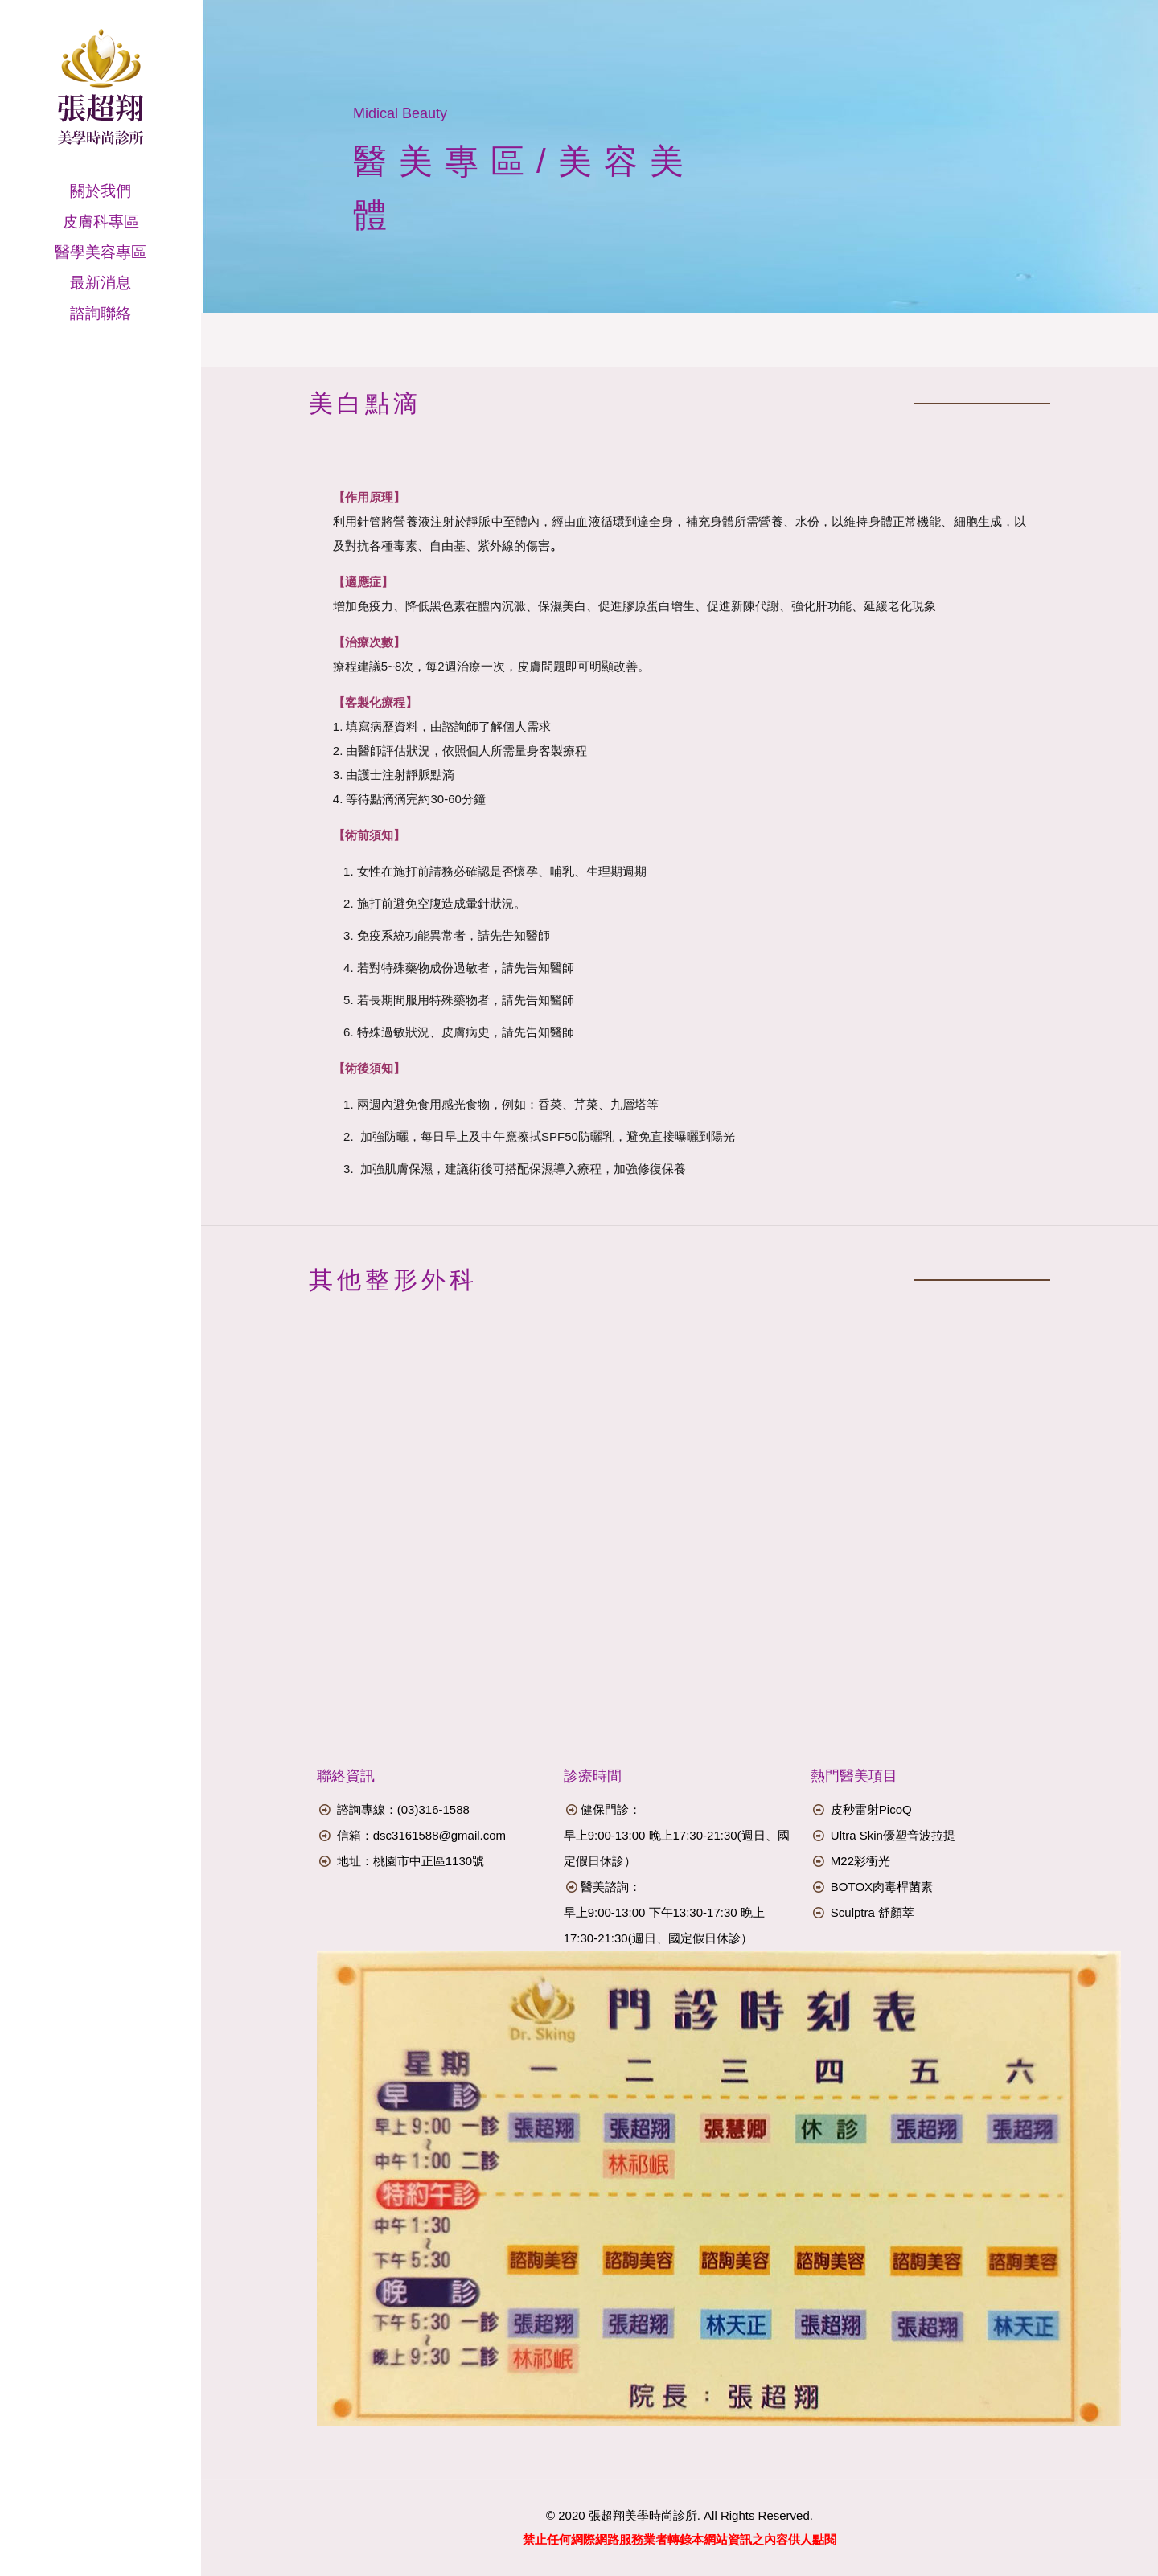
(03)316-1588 (433, 1809)
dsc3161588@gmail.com (439, 1835)
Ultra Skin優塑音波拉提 (893, 1835)
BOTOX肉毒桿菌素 (882, 1886)
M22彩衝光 (860, 1861)
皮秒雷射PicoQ (871, 1809)
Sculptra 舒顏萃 (872, 1912)
